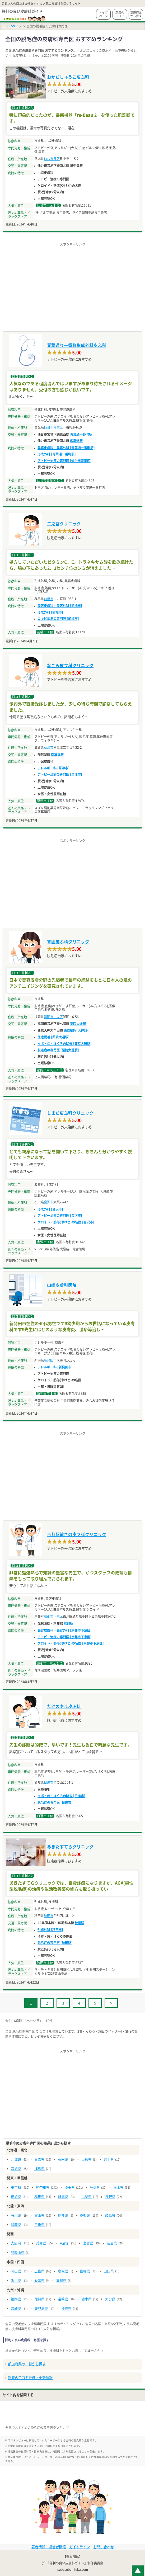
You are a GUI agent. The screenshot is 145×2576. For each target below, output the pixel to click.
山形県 (86, 2159)
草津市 (48, 747)
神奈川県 (43, 2187)
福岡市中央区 (53, 1016)
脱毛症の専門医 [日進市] (55, 1802)
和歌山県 (18, 2252)
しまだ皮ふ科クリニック (70, 1113)
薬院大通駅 (78, 1023)
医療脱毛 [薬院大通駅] (53, 1037)
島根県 (85, 2271)
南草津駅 (57, 754)
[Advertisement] (72, 284)
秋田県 (63, 2159)
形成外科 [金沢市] (50, 1209)
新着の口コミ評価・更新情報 (30, 2378)
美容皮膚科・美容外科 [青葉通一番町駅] (66, 447)
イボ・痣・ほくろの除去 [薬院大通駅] (65, 1043)
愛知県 (85, 2215)
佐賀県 (39, 2299)
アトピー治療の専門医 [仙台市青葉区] (65, 460)
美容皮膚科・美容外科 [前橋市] (60, 605)
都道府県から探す (136, 14)
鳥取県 (63, 2271)
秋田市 (48, 1915)
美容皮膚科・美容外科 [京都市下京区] (65, 1630)
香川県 (16, 2280)
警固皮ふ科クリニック (68, 942)
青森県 (39, 2159)
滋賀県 (88, 2243)
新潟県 (63, 2196)
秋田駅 (79, 1922)
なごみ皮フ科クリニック (70, 665)
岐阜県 (110, 2215)
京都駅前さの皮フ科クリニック (76, 1534)
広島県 (39, 2271)
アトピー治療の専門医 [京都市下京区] (65, 1636)
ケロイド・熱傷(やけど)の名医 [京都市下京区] (71, 1643)
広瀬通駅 (76, 440)
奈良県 (112, 2243)
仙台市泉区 (52, 158)
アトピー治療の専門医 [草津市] (60, 774)
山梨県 (86, 2196)
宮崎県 (16, 2308)
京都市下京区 (53, 1616)
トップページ (103, 14)
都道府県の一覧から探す (27, 2364)
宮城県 (16, 2168)
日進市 (48, 1782)
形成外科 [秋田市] (50, 1929)
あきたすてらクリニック (70, 1847)
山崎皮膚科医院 (62, 1285)
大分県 (110, 2299)
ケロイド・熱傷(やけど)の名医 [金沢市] (66, 1222)
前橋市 (48, 598)
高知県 (61, 2280)
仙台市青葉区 (53, 427)
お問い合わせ (103, 2547)
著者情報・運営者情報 (48, 2547)
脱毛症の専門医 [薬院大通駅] (58, 1050)
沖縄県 (66, 2308)
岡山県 (16, 2271)
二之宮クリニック (64, 524)
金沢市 (48, 1202)
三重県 (39, 2224)
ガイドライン (79, 2547)
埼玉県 (69, 2187)
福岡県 (16, 2299)
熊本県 (86, 2299)
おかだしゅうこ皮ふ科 (68, 77)
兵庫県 (41, 2243)
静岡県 (16, 2224)
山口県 (109, 2271)
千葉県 (95, 2187)
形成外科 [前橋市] (50, 612)
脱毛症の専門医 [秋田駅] (55, 1942)
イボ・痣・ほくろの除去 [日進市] (61, 1795)
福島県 (39, 2168)
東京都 (16, 2187)
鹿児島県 (41, 2308)
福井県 (63, 2215)
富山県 (39, 2215)
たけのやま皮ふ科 (64, 1706)
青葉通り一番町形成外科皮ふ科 (76, 345)
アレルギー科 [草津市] (53, 768)
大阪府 (16, 2243)
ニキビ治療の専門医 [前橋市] (58, 618)
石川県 (16, 2215)
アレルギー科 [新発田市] (55, 1367)
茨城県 (16, 2196)
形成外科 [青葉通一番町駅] (57, 454)
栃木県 (118, 2187)
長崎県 (63, 2299)
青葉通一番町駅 (81, 434)
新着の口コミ (119, 14)
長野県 (110, 2196)
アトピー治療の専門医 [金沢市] (60, 1215)
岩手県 (109, 2159)
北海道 (16, 2159)
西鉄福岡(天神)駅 (76, 1030)
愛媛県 (39, 2280)
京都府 (64, 2243)
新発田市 (50, 1360)
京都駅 (68, 1623)
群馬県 (39, 2196)
